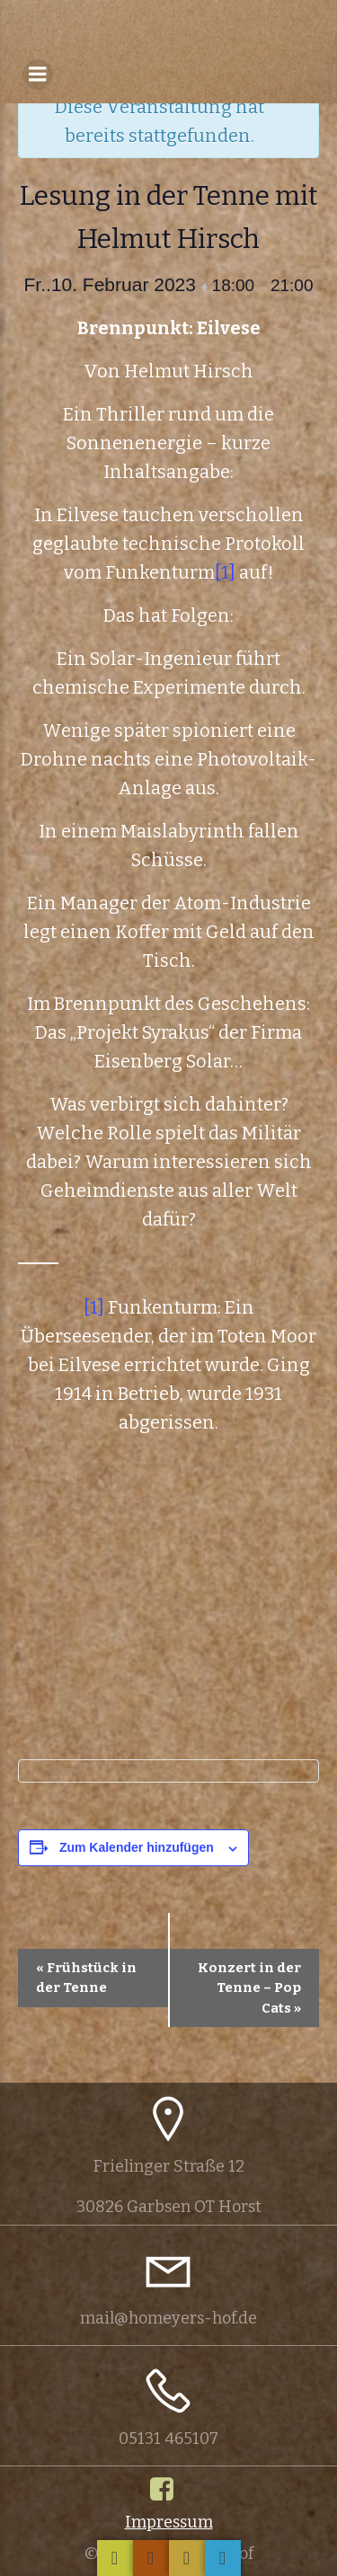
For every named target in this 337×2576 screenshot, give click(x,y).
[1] (225, 572)
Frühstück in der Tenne (86, 1978)
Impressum (169, 2522)
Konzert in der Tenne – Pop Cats (249, 1988)
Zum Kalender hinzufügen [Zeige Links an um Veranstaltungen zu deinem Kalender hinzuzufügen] (136, 1847)
